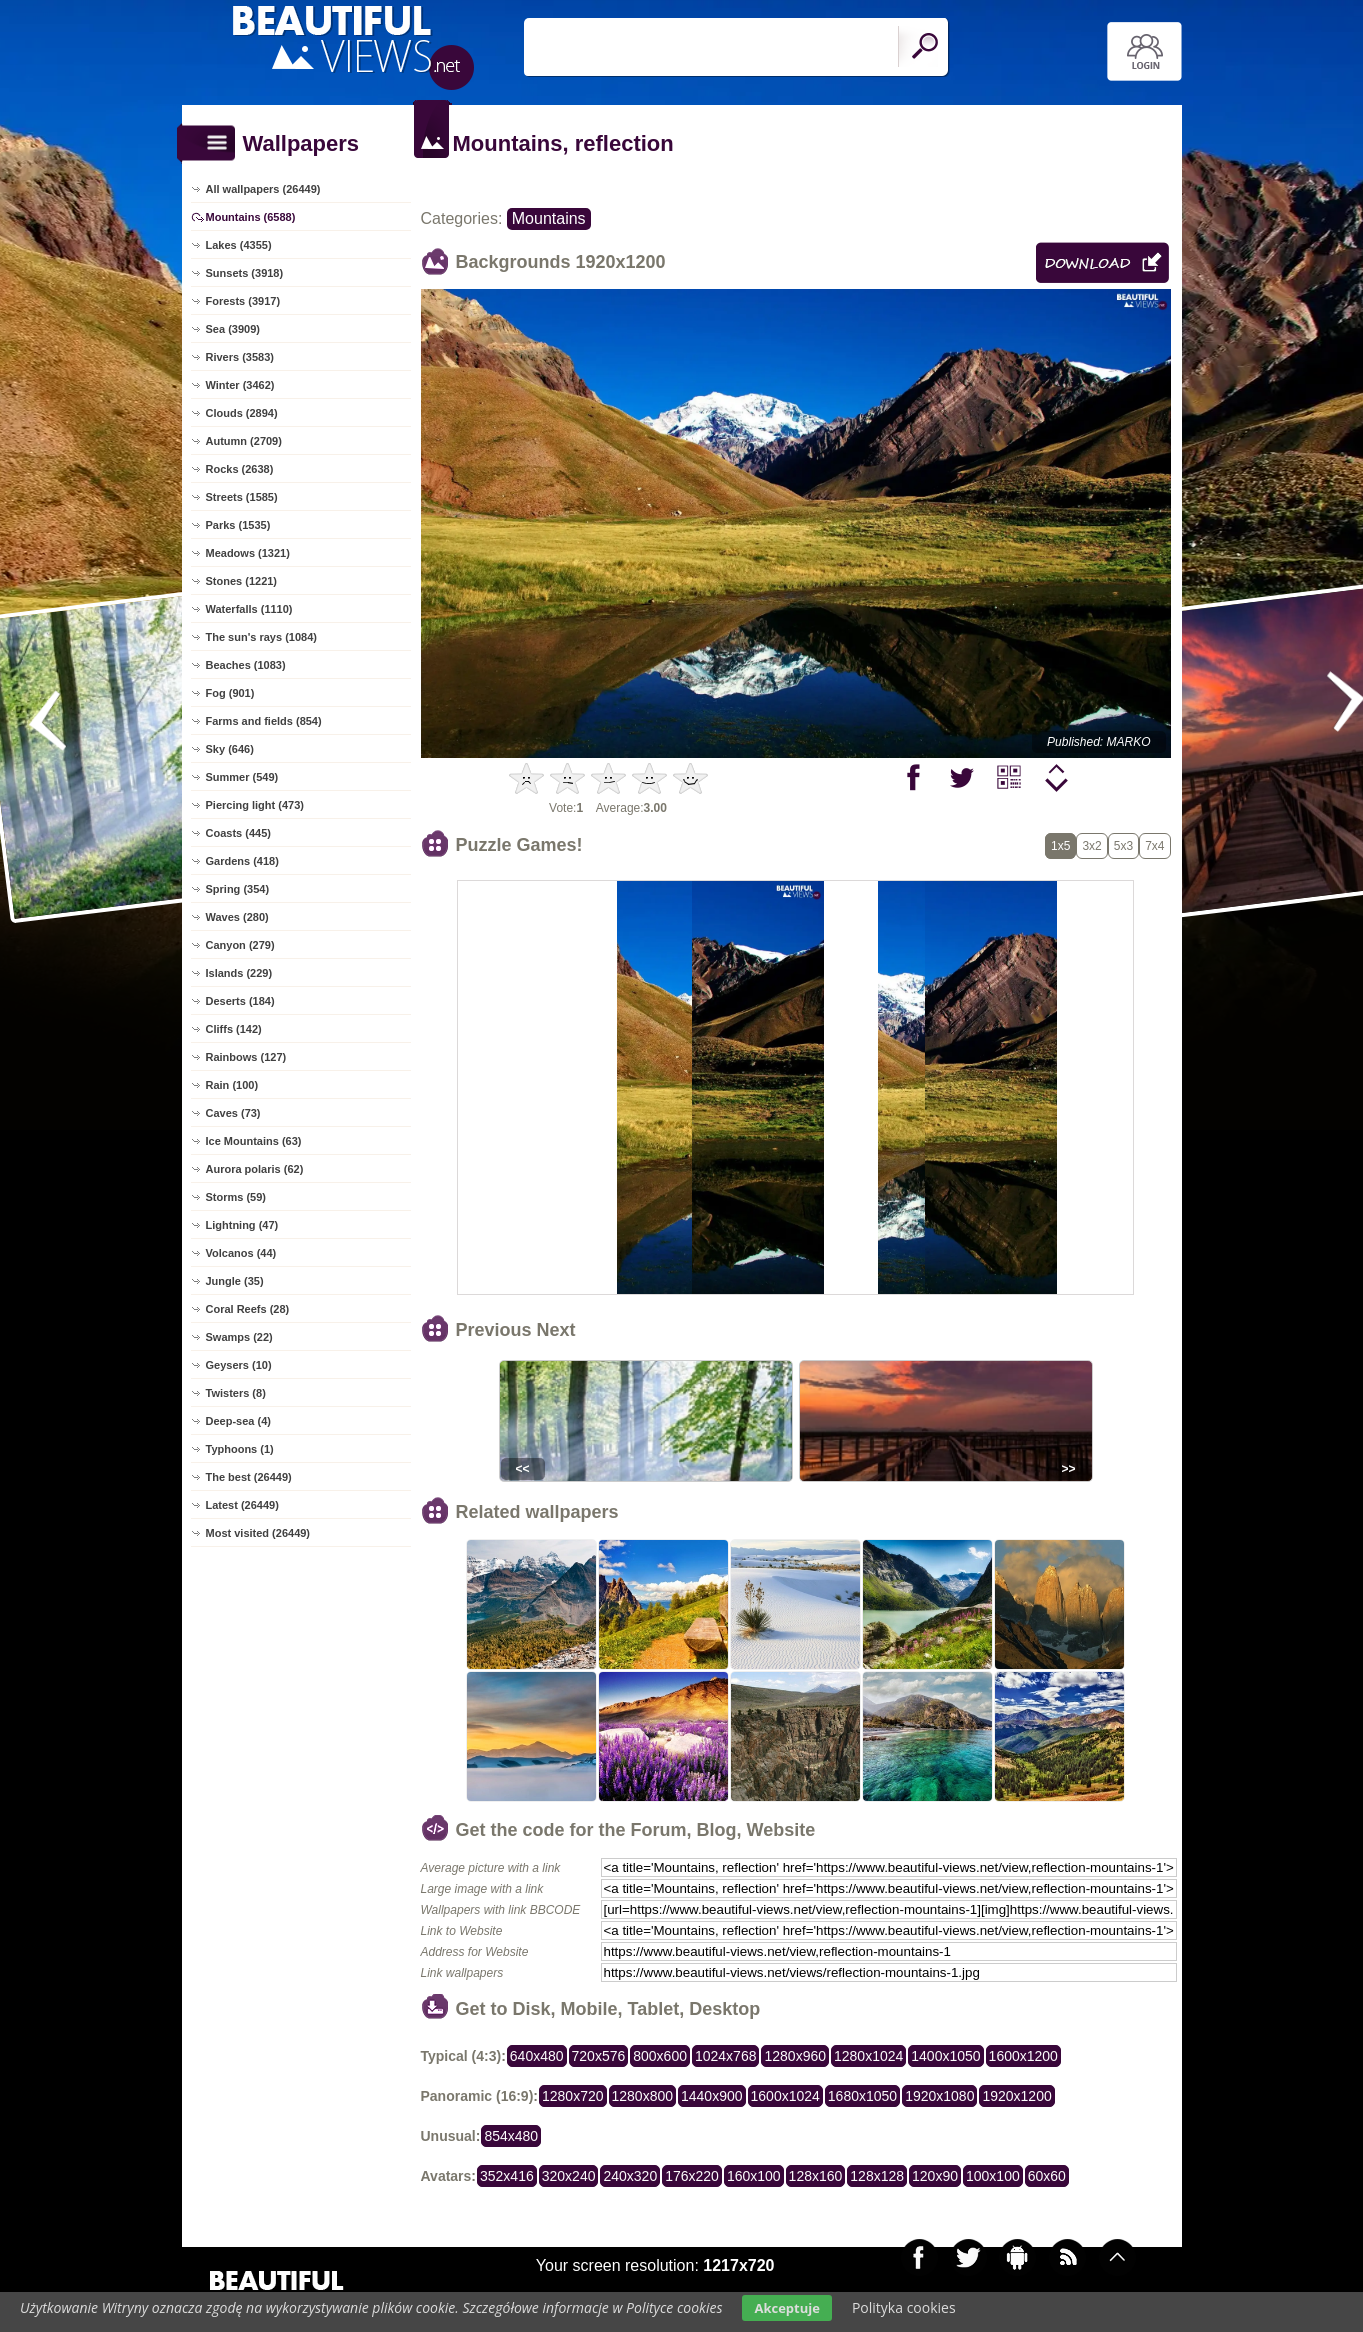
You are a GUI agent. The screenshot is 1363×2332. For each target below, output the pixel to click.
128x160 (816, 2176)
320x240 (569, 2176)
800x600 (660, 2056)
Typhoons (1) (240, 1449)
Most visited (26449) (258, 1533)
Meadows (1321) (248, 553)
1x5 (1060, 846)
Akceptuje (786, 2308)
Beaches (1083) (246, 665)
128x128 (877, 2176)
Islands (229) (239, 973)
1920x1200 (1016, 2096)
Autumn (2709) (244, 441)
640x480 (537, 2056)
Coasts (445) (238, 833)
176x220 (692, 2176)
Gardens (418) (242, 861)
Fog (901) (230, 693)
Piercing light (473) (255, 805)
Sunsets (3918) (245, 273)
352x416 (507, 2176)
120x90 (935, 2176)
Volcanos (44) (241, 1253)
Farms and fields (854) (264, 721)
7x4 (1154, 846)
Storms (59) (236, 1197)
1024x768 (726, 2056)
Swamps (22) (239, 1337)
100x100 (993, 2176)
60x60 (1047, 2176)
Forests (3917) (243, 301)
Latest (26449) (242, 1505)
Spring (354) (238, 889)
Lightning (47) (242, 1225)
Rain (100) (232, 1085)
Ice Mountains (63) (254, 1141)
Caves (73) (233, 1113)
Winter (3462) (240, 385)
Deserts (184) (240, 1001)
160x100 (754, 2176)
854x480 (511, 2136)
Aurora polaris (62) (255, 1169)
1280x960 (795, 2056)
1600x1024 (785, 2096)
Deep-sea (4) (238, 1421)
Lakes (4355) (239, 245)
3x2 (1091, 846)
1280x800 (643, 2096)
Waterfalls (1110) (249, 609)
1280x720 (573, 2096)
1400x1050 (945, 2056)
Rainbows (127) (246, 1057)
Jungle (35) (235, 1281)
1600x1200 (1023, 2056)
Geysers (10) (239, 1365)
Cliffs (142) (234, 1029)
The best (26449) (249, 1477)
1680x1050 (862, 2096)
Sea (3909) (233, 329)
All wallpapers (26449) (263, 189)
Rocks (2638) (240, 469)
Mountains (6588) (251, 217)
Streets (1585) (242, 497)
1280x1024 (868, 2056)
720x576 (599, 2056)
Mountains (549, 218)
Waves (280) (237, 917)
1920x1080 (939, 2096)
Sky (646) (230, 749)
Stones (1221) (242, 581)
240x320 (630, 2176)
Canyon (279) (240, 945)
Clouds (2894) (242, 413)
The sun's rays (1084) (261, 637)
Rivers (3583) (240, 357)
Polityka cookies (904, 2307)
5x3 (1123, 846)
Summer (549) (242, 777)
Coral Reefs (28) (248, 1309)
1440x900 (712, 2096)
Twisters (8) (236, 1393)
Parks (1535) (238, 525)
